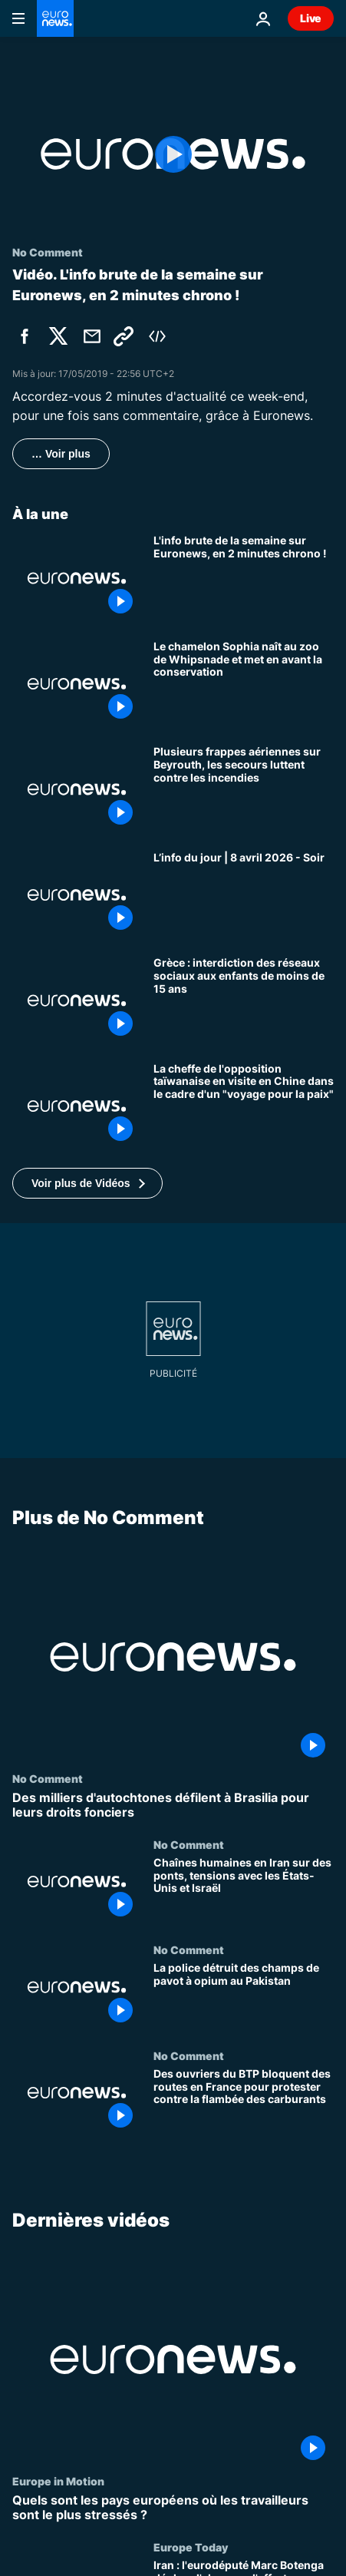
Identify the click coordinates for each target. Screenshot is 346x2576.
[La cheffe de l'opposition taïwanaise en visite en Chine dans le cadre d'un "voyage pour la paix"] (243, 1106)
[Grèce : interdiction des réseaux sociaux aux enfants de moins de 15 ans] (243, 1000)
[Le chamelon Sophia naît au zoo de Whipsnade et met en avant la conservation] (243, 683)
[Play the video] (173, 154)
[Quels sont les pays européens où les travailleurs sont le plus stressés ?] (173, 2507)
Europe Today (190, 2547)
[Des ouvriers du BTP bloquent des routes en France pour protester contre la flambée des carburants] (243, 2102)
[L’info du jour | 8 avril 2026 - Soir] (243, 895)
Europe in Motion (58, 2481)
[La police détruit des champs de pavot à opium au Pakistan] (243, 1996)
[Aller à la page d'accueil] (55, 18)
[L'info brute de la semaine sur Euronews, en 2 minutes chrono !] (243, 577)
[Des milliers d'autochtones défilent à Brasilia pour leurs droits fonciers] (173, 1805)
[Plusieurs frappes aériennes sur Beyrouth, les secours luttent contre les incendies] (243, 789)
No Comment (47, 1778)
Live (310, 18)
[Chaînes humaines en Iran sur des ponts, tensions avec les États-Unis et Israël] (243, 1891)
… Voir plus (61, 454)
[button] (87, 1183)
